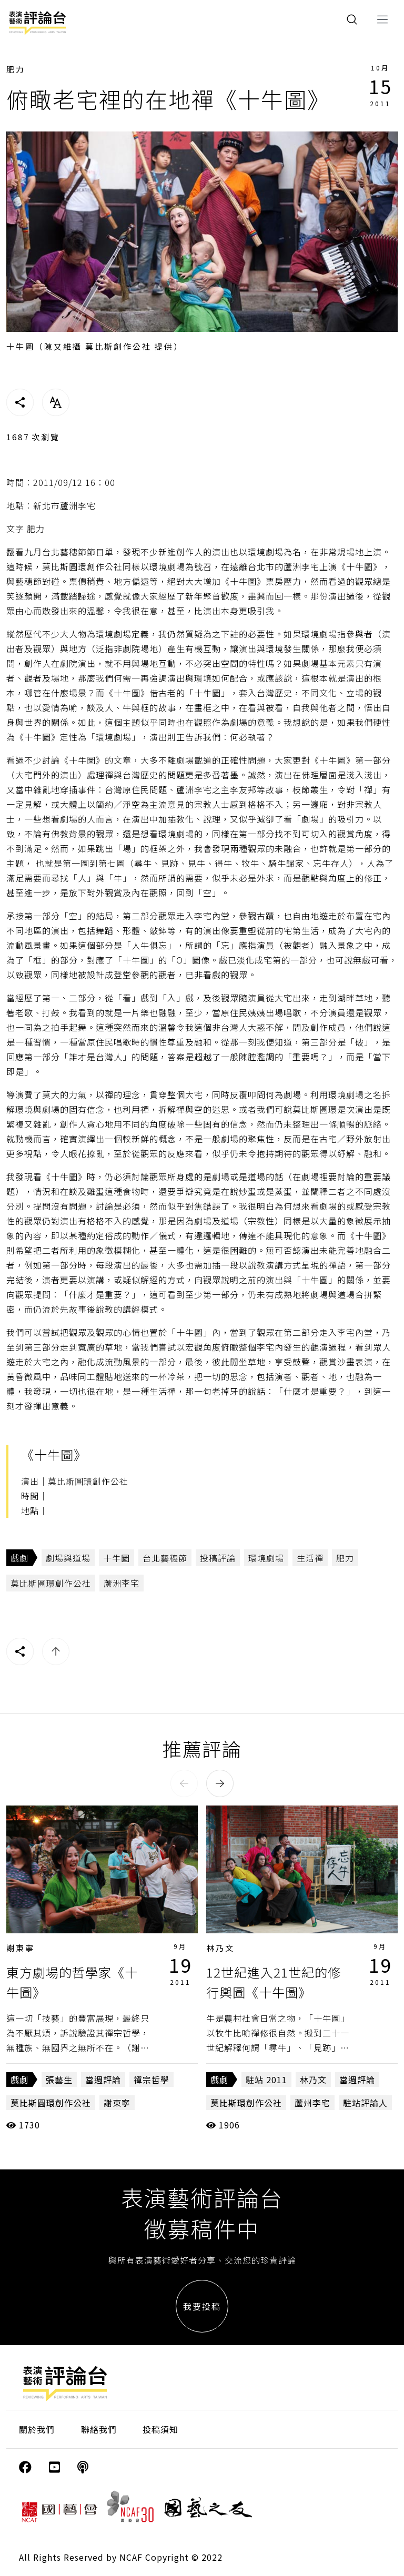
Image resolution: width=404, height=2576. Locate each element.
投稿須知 (160, 2429)
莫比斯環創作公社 (246, 2102)
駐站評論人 (365, 2102)
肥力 (15, 69)
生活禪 (310, 1557)
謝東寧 (20, 1947)
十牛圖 (116, 1557)
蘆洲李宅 (121, 1583)
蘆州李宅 (312, 2102)
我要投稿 (202, 2306)
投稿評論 (218, 1557)
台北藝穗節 (165, 1557)
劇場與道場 (68, 1557)
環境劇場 (266, 1557)
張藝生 (59, 2079)
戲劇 (19, 1557)
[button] (184, 1783)
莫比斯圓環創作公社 (51, 1583)
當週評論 (103, 2079)
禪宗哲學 (151, 2079)
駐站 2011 (266, 2079)
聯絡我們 (99, 2429)
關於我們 (37, 2429)
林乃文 (220, 1947)
